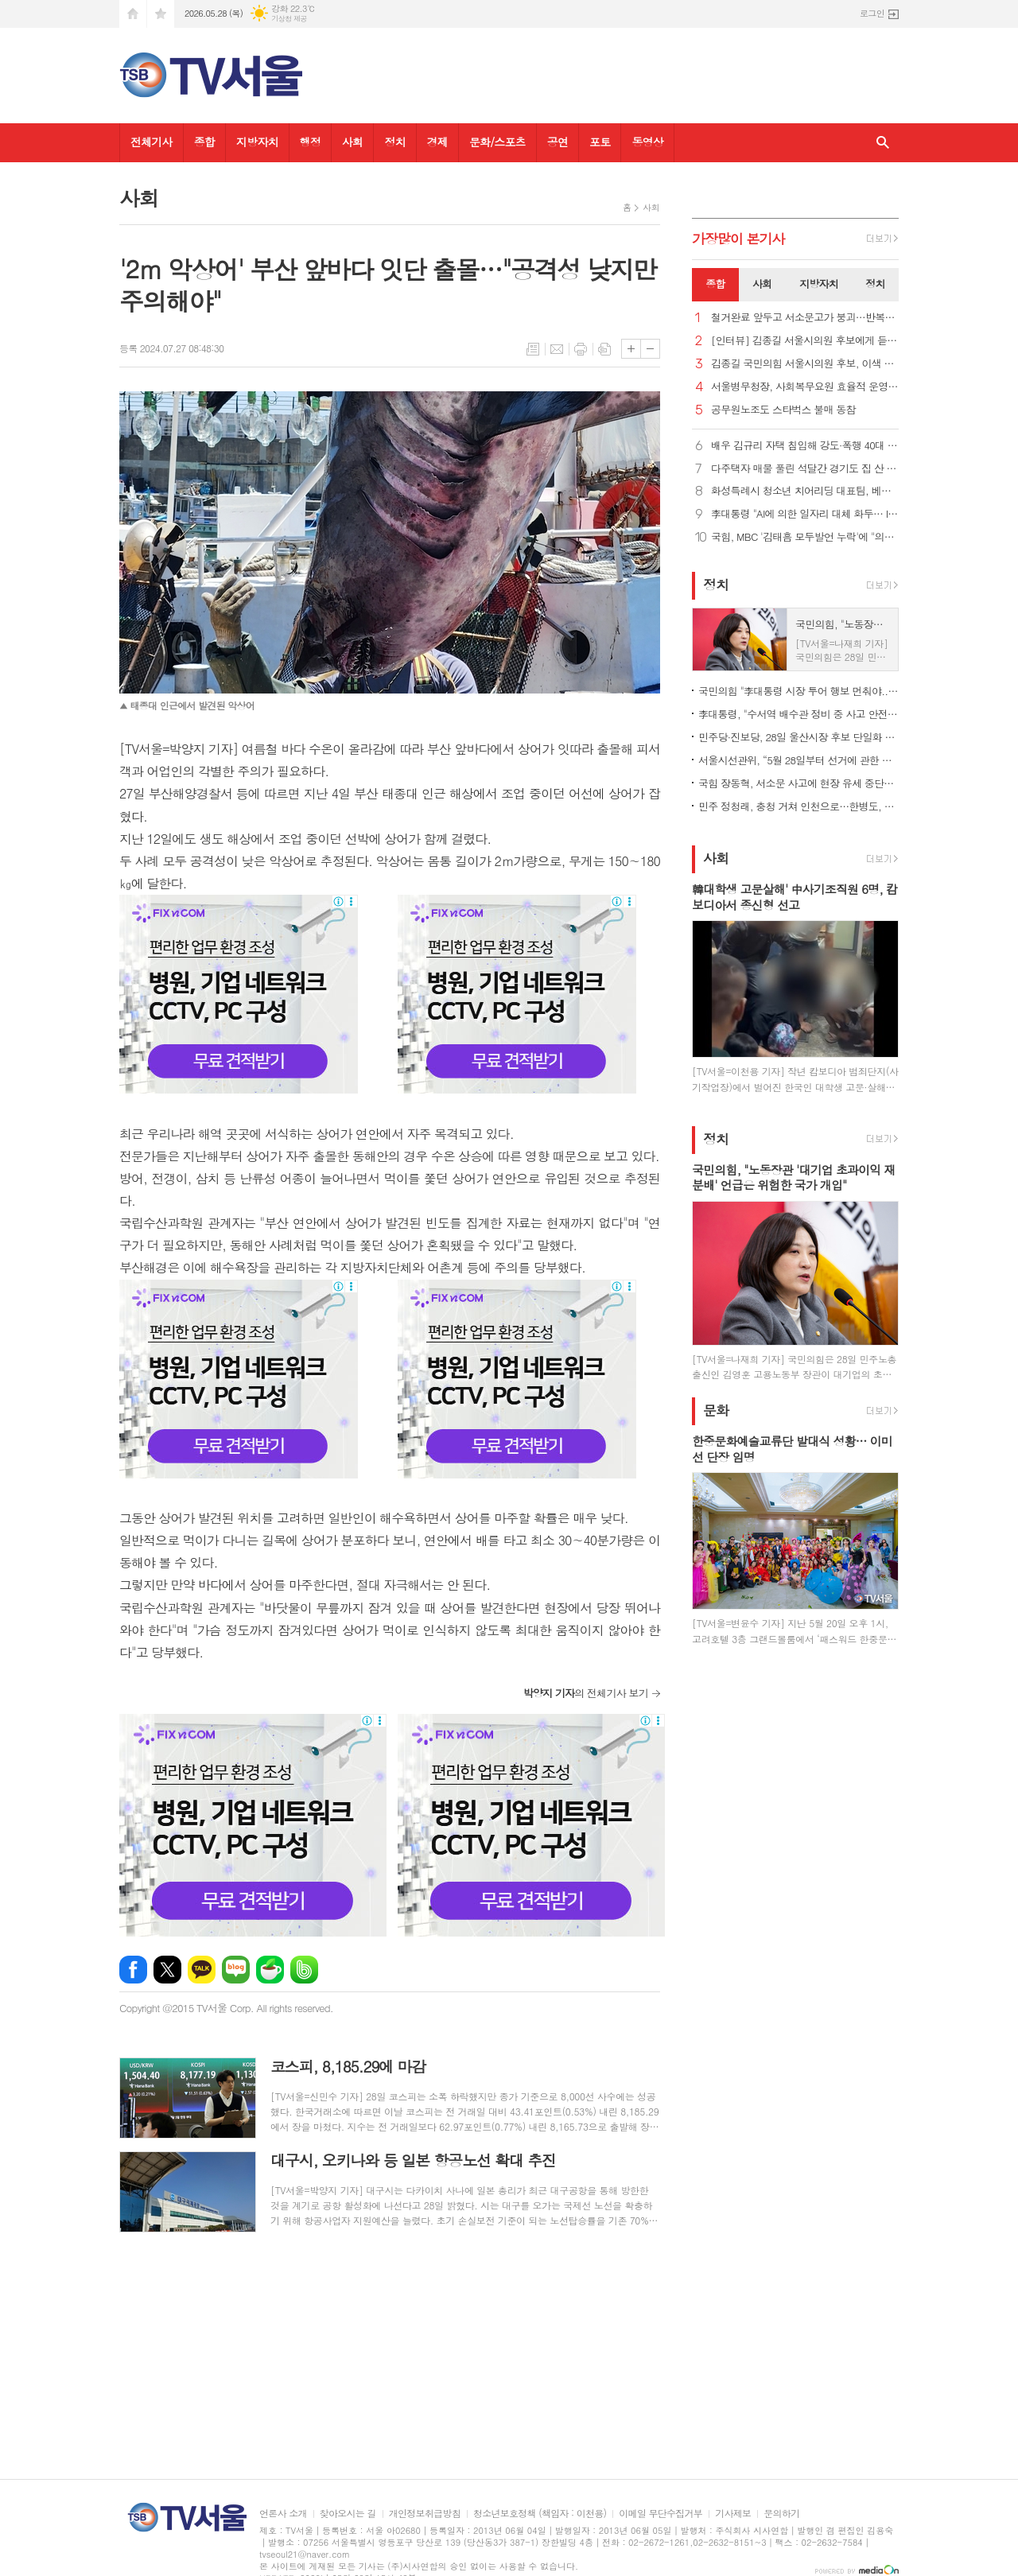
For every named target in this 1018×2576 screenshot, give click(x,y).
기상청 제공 (289, 19)
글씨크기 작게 (650, 349)
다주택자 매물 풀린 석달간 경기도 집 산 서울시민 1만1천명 (805, 469)
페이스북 (133, 1969)
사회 (352, 142)
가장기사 (738, 238)
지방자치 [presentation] (818, 283)
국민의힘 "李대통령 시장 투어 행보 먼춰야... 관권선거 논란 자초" (798, 690)
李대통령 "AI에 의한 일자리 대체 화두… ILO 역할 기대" (805, 514)
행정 (310, 142)
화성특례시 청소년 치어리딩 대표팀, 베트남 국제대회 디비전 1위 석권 (805, 491)
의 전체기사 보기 (585, 1692)
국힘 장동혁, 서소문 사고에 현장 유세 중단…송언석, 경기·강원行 (798, 783)
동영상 (646, 142)
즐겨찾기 (160, 14)
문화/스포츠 (497, 142)
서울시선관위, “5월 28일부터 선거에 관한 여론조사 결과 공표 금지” (798, 759)
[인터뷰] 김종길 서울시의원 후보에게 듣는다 (805, 341)
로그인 (872, 13)
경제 (437, 142)
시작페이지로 (132, 14)
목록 (533, 349)
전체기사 (151, 142)
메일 (557, 349)
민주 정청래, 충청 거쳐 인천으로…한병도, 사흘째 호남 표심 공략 (798, 806)
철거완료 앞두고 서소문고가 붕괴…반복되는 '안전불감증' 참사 (805, 317)
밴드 (304, 1969)
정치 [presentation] (874, 283)
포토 (599, 142)
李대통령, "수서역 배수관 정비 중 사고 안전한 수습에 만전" (798, 713)
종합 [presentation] (715, 283)
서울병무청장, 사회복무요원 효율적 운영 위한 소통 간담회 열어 (805, 387)
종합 (204, 142)
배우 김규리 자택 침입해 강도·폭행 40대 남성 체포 (805, 446)
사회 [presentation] (761, 283)
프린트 (581, 349)
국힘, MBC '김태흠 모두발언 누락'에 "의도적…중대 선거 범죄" (805, 537)
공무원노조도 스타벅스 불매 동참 (783, 410)
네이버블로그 (236, 1969)
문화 (716, 1410)
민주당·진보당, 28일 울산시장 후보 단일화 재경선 (798, 736)
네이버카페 (270, 1969)
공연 (557, 142)
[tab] (715, 284)
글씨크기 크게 (631, 349)
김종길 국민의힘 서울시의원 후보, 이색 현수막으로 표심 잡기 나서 (805, 364)
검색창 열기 (883, 142)
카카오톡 (202, 1969)
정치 (394, 142)
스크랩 (604, 349)
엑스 (167, 1969)
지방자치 (257, 142)
